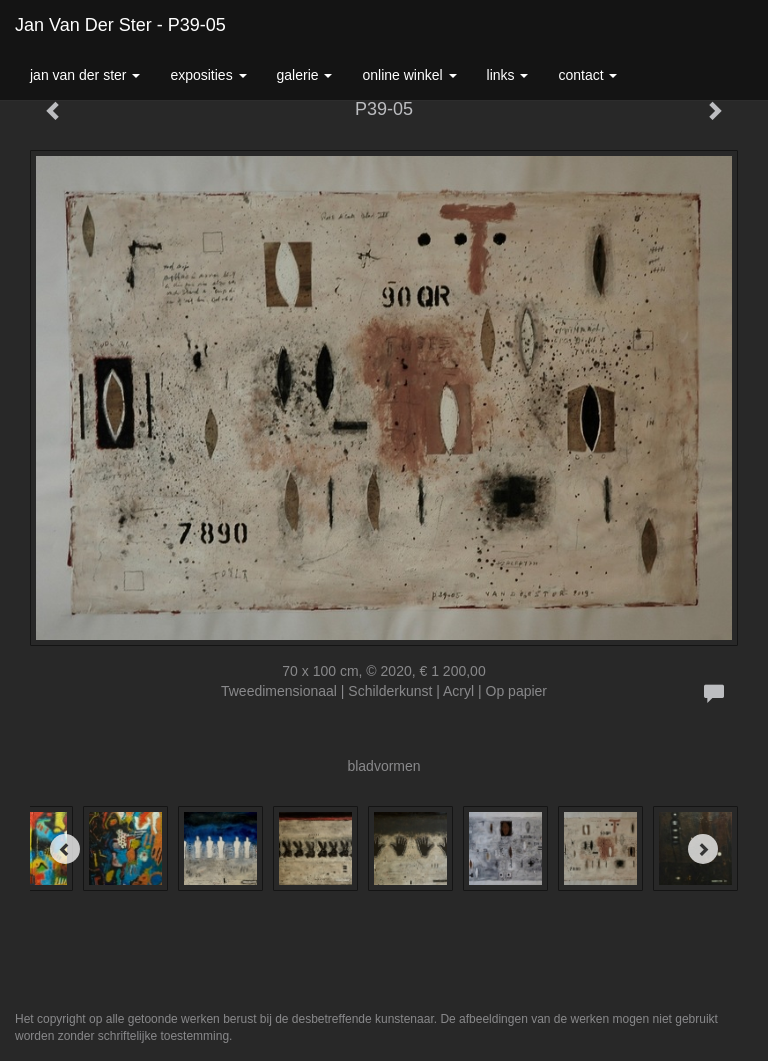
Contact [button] (587, 75)
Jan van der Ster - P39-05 (120, 25)
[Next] (703, 849)
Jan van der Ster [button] (85, 75)
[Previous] (65, 849)
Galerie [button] (305, 75)
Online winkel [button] (409, 75)
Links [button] (508, 75)
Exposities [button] (208, 75)
